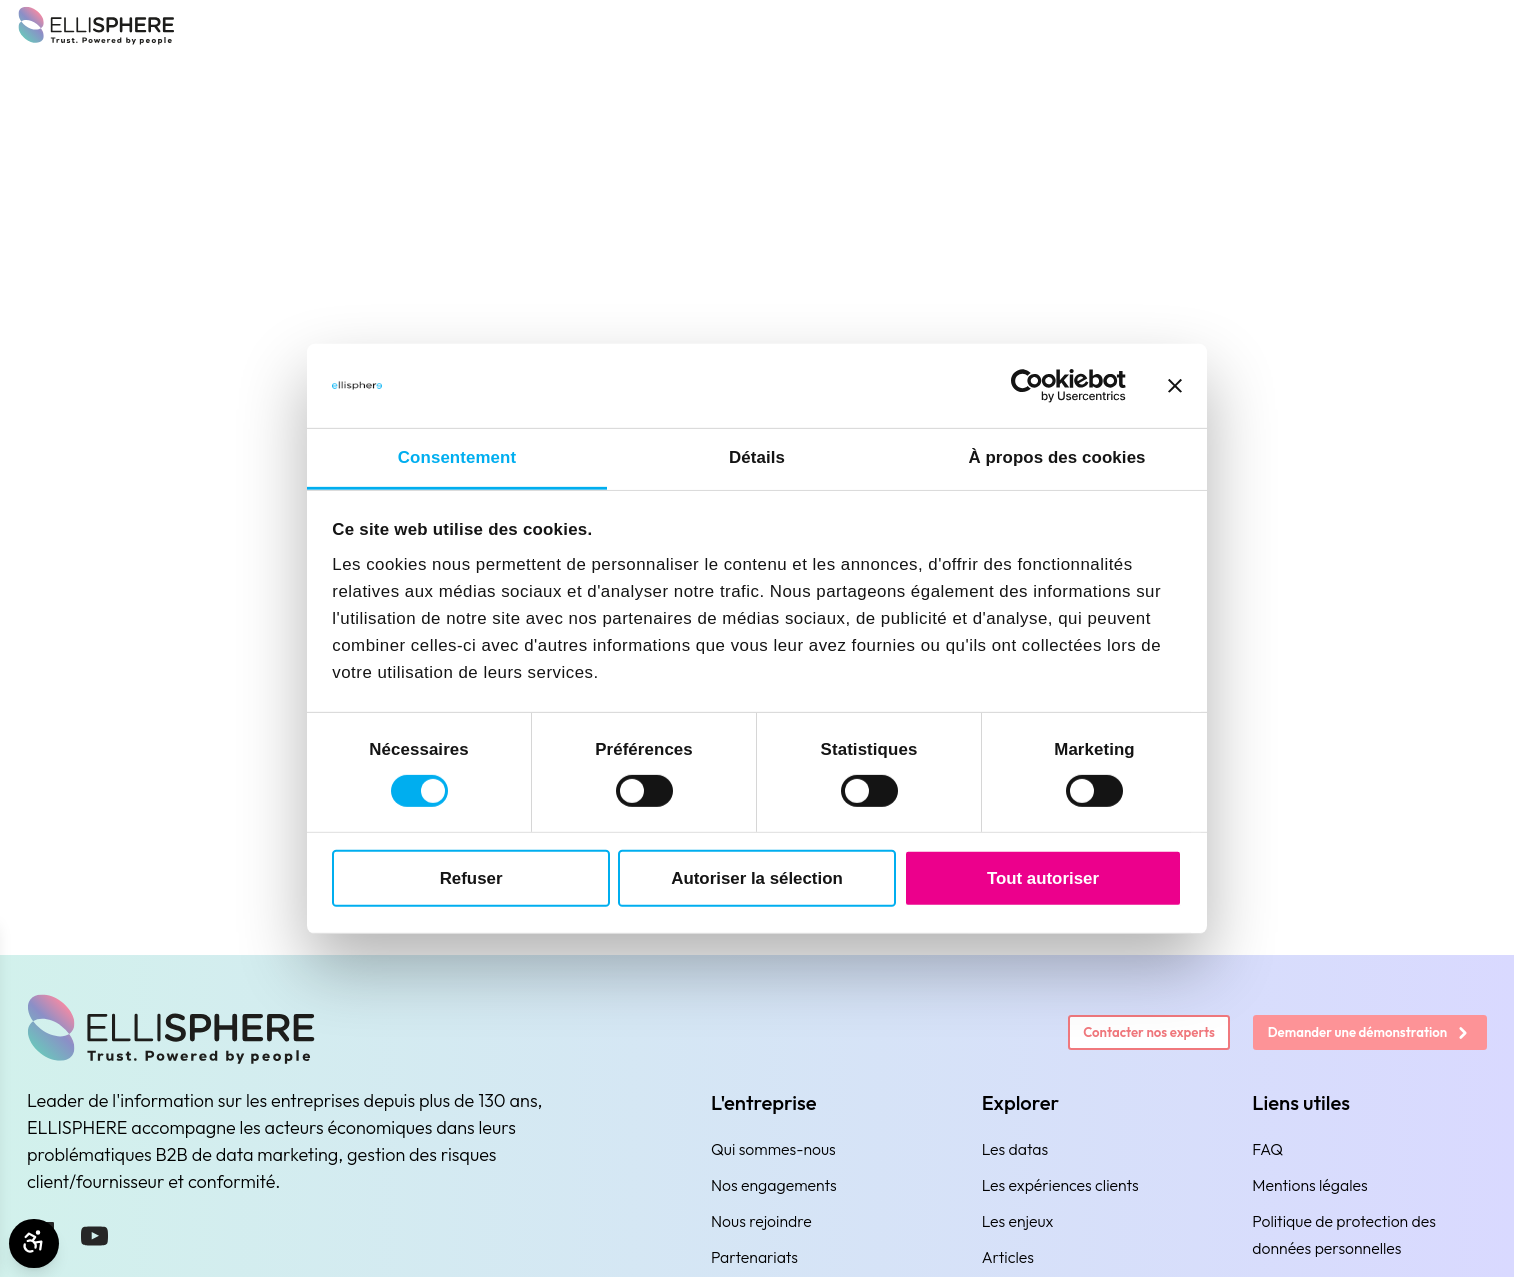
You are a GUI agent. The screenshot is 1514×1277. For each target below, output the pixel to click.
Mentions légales (1309, 1185)
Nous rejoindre (761, 1221)
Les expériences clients (1060, 1185)
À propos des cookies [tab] (1056, 457)
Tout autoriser (1043, 877)
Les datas (1015, 1149)
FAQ (1267, 1149)
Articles (1008, 1257)
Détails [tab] (757, 457)
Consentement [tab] (457, 457)
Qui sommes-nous (773, 1149)
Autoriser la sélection (756, 877)
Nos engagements (774, 1185)
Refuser (471, 877)
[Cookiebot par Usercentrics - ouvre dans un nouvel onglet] (1038, 386)
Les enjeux (1018, 1221)
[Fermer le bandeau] (1175, 386)
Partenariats (754, 1257)
